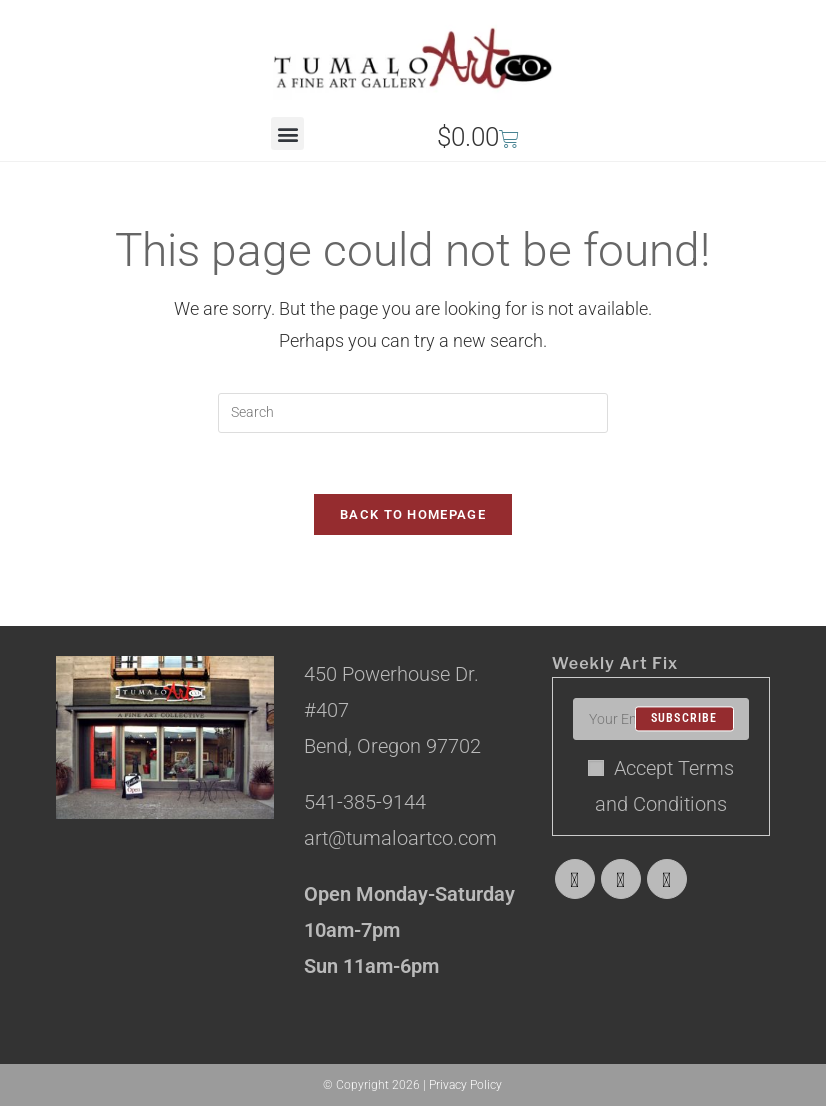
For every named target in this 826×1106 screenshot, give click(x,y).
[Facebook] (621, 879)
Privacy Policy (465, 1085)
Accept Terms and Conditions (661, 786)
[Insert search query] (413, 413)
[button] (287, 133)
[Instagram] (667, 879)
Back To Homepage (413, 514)
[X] (575, 879)
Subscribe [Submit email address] (684, 719)
